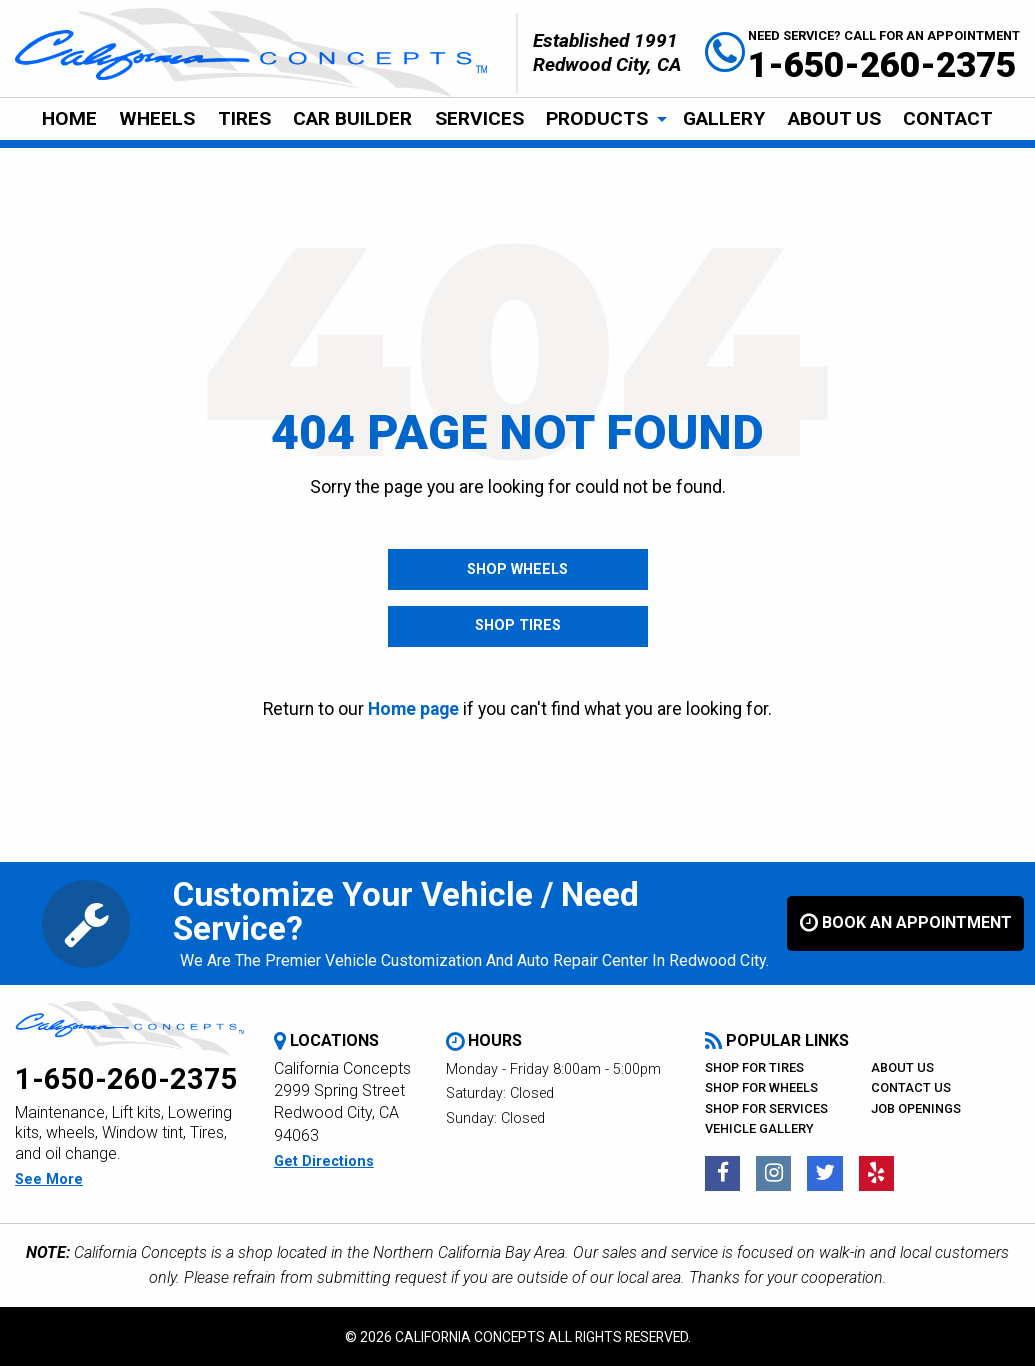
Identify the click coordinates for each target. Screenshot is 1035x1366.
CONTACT (948, 118)
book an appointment (906, 923)
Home (69, 118)
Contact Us (911, 1087)
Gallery (724, 118)
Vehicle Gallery (759, 1128)
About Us (834, 118)
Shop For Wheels (761, 1087)
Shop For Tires (754, 1067)
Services (479, 118)
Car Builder (352, 118)
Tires (244, 118)
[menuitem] (69, 119)
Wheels (157, 118)
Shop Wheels (517, 569)
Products (597, 118)
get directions (324, 1162)
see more (49, 1179)
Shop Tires (518, 626)
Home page (413, 709)
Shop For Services (766, 1108)
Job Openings (916, 1108)
